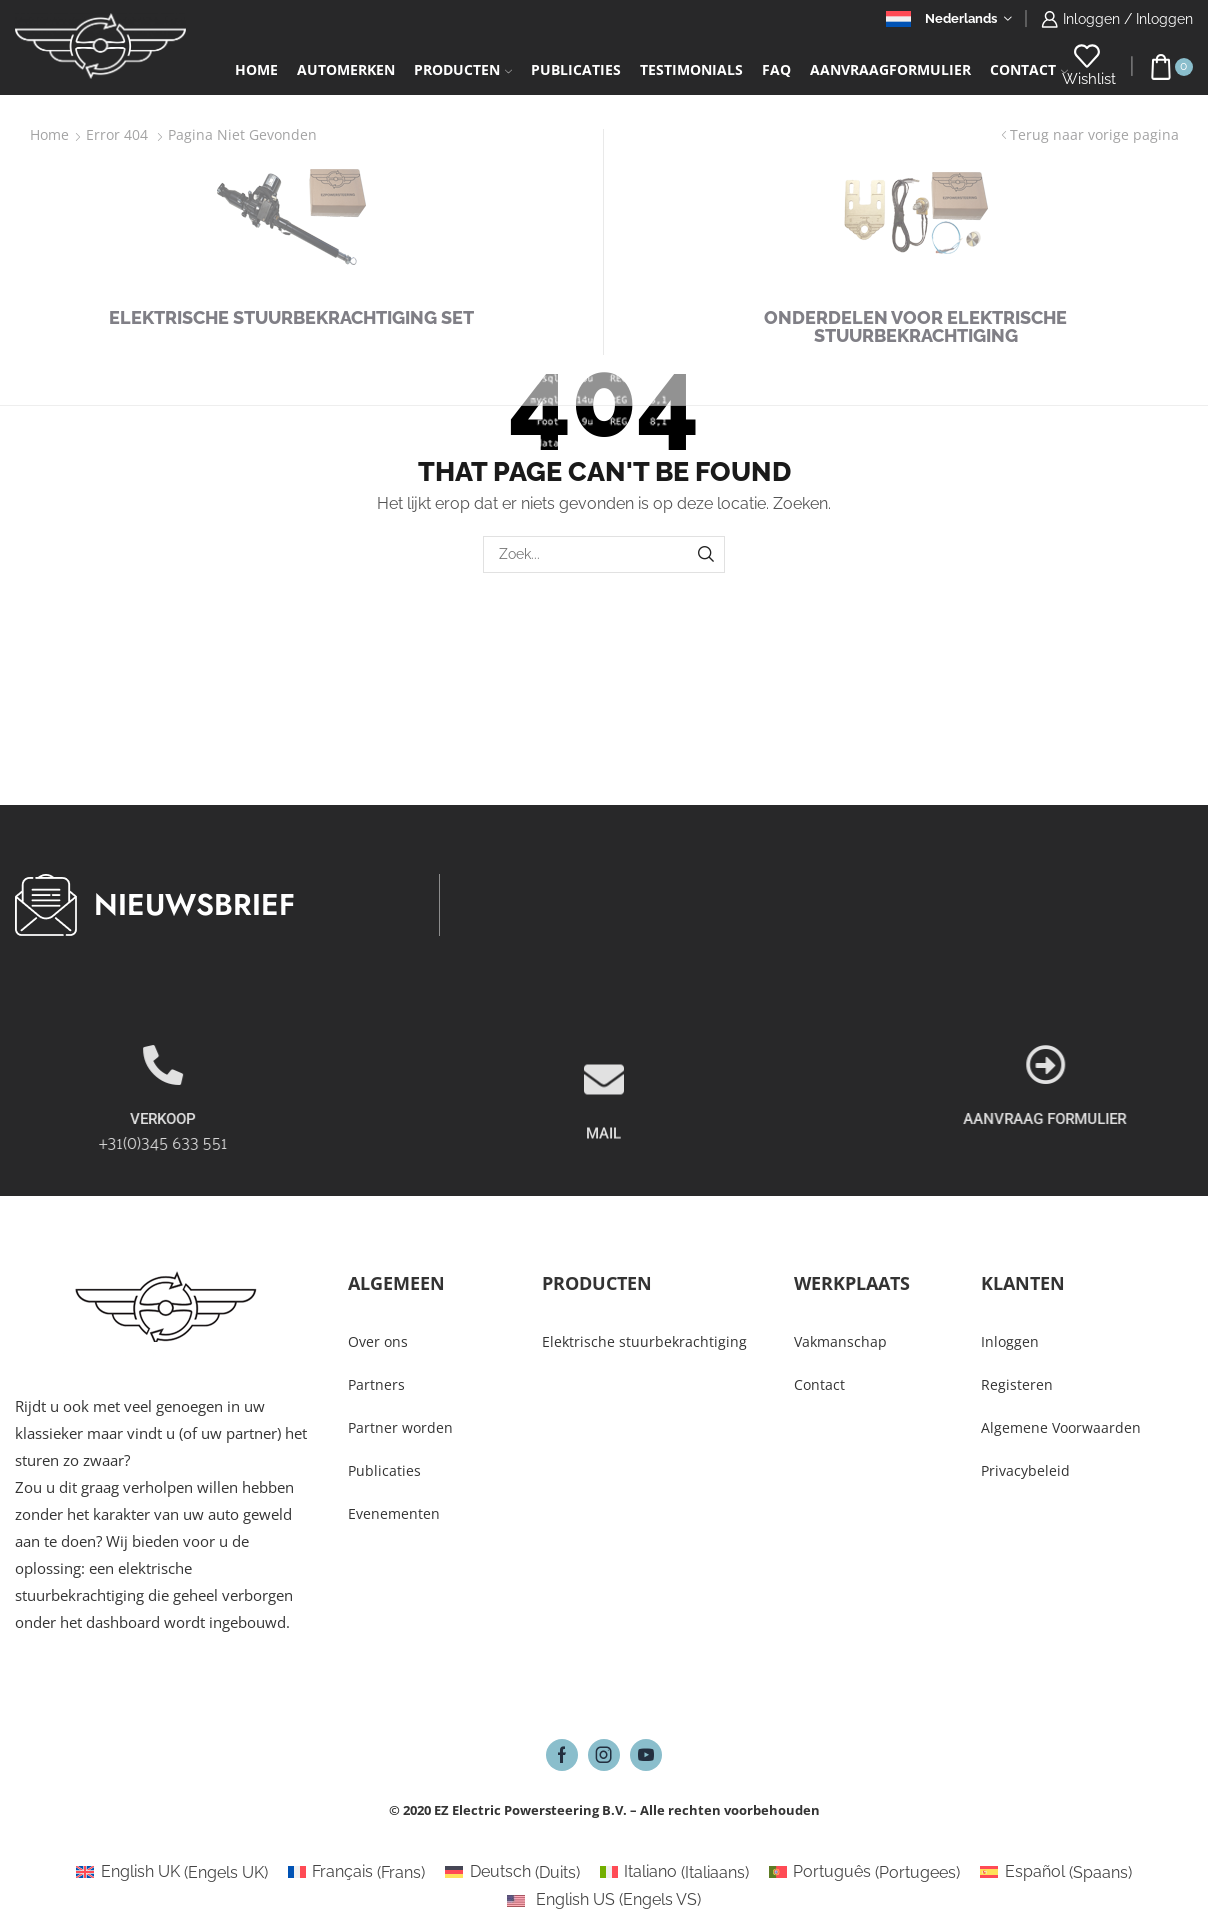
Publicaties (576, 69)
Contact (1029, 69)
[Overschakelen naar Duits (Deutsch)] (512, 1873)
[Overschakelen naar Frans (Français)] (356, 1873)
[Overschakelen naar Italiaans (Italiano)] (674, 1873)
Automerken (346, 69)
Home (256, 69)
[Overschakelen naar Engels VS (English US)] (603, 1900)
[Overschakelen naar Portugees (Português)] (864, 1873)
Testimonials (691, 69)
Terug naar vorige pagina (1094, 134)
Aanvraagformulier (890, 69)
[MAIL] (604, 1146)
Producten (463, 69)
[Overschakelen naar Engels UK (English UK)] (171, 1873)
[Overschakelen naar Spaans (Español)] (1055, 1873)
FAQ (776, 69)
